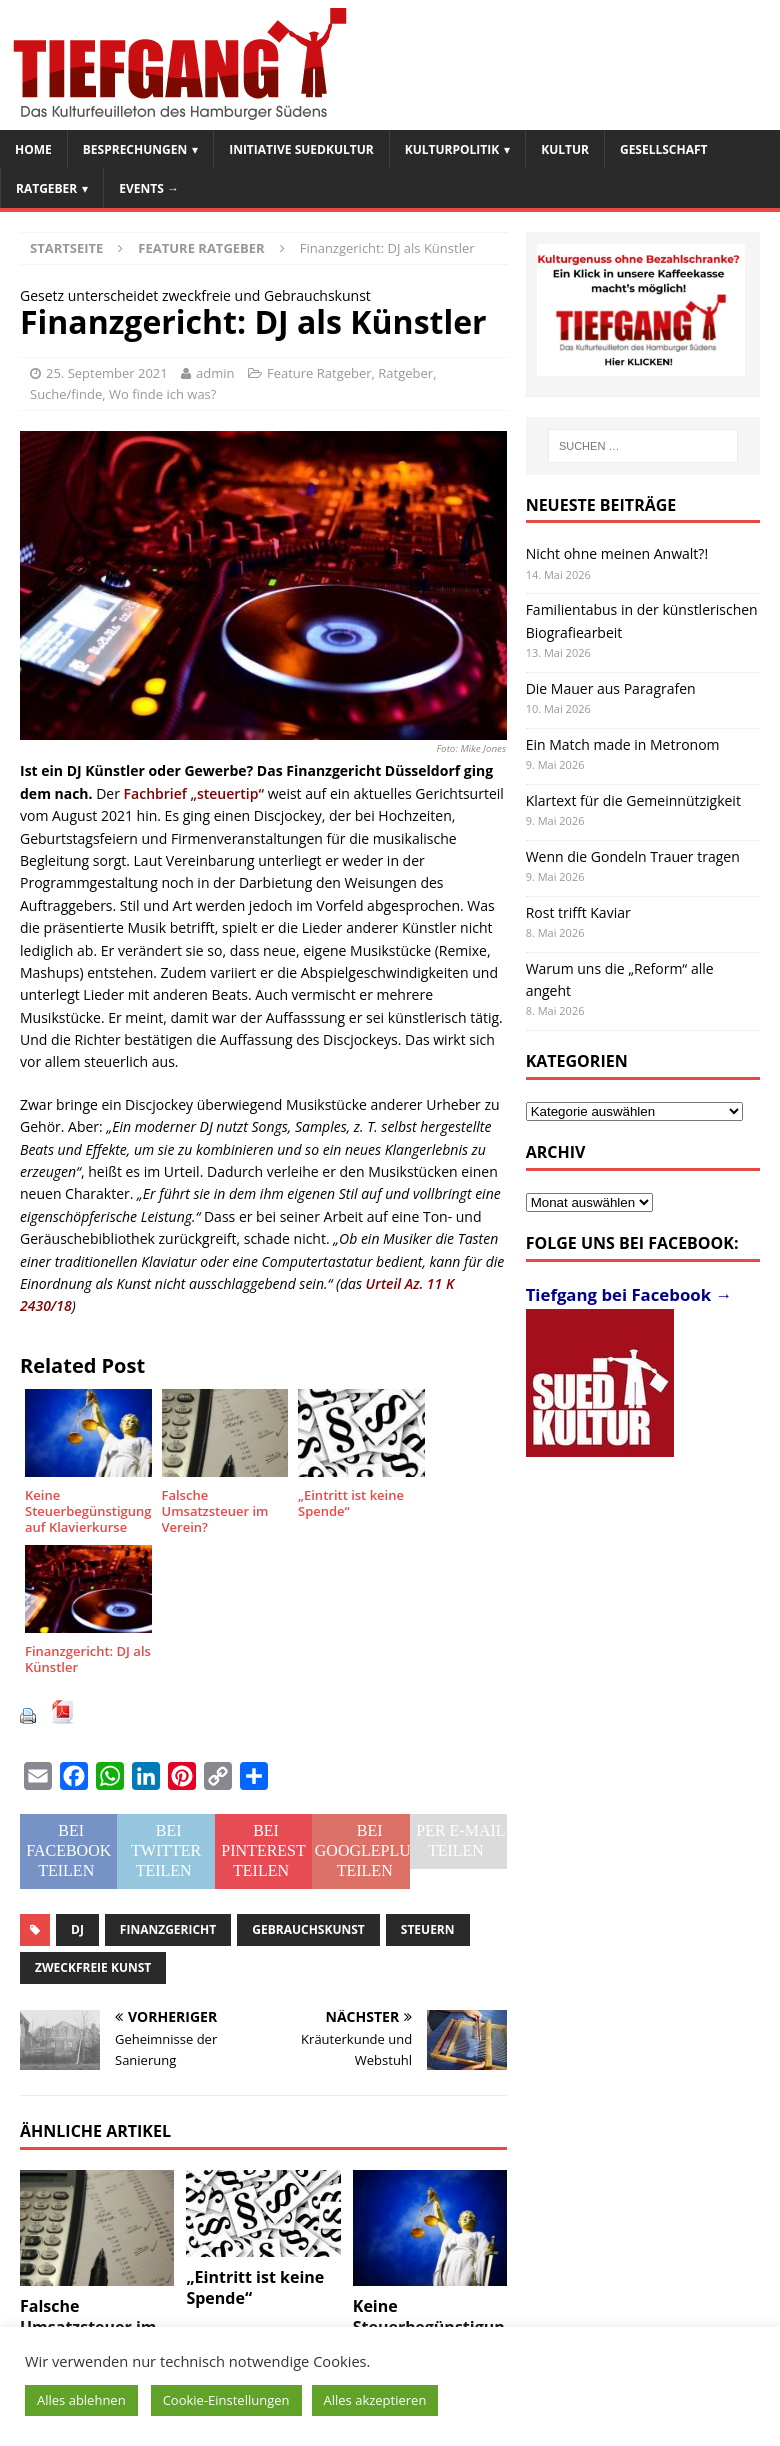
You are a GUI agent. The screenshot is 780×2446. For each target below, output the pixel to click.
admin (215, 373)
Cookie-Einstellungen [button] (226, 2400)
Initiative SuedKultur (301, 149)
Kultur (565, 149)
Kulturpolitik (452, 149)
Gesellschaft (664, 149)
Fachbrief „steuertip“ (194, 793)
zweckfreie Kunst (93, 1967)
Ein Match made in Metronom (623, 744)
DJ (77, 1929)
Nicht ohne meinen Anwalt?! (617, 553)
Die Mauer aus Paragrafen (611, 688)
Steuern (428, 1929)
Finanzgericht (168, 1929)
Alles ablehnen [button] (81, 2400)
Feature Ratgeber (319, 373)
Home (33, 149)
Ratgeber (46, 188)
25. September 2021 (107, 373)
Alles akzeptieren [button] (375, 2400)
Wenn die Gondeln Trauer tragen (633, 856)
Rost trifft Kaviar (578, 912)
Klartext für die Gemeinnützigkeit (633, 800)
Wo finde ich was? (162, 394)
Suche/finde (66, 394)
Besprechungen (135, 149)
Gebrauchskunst (308, 1929)
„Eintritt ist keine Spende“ (255, 2287)
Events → (149, 188)
